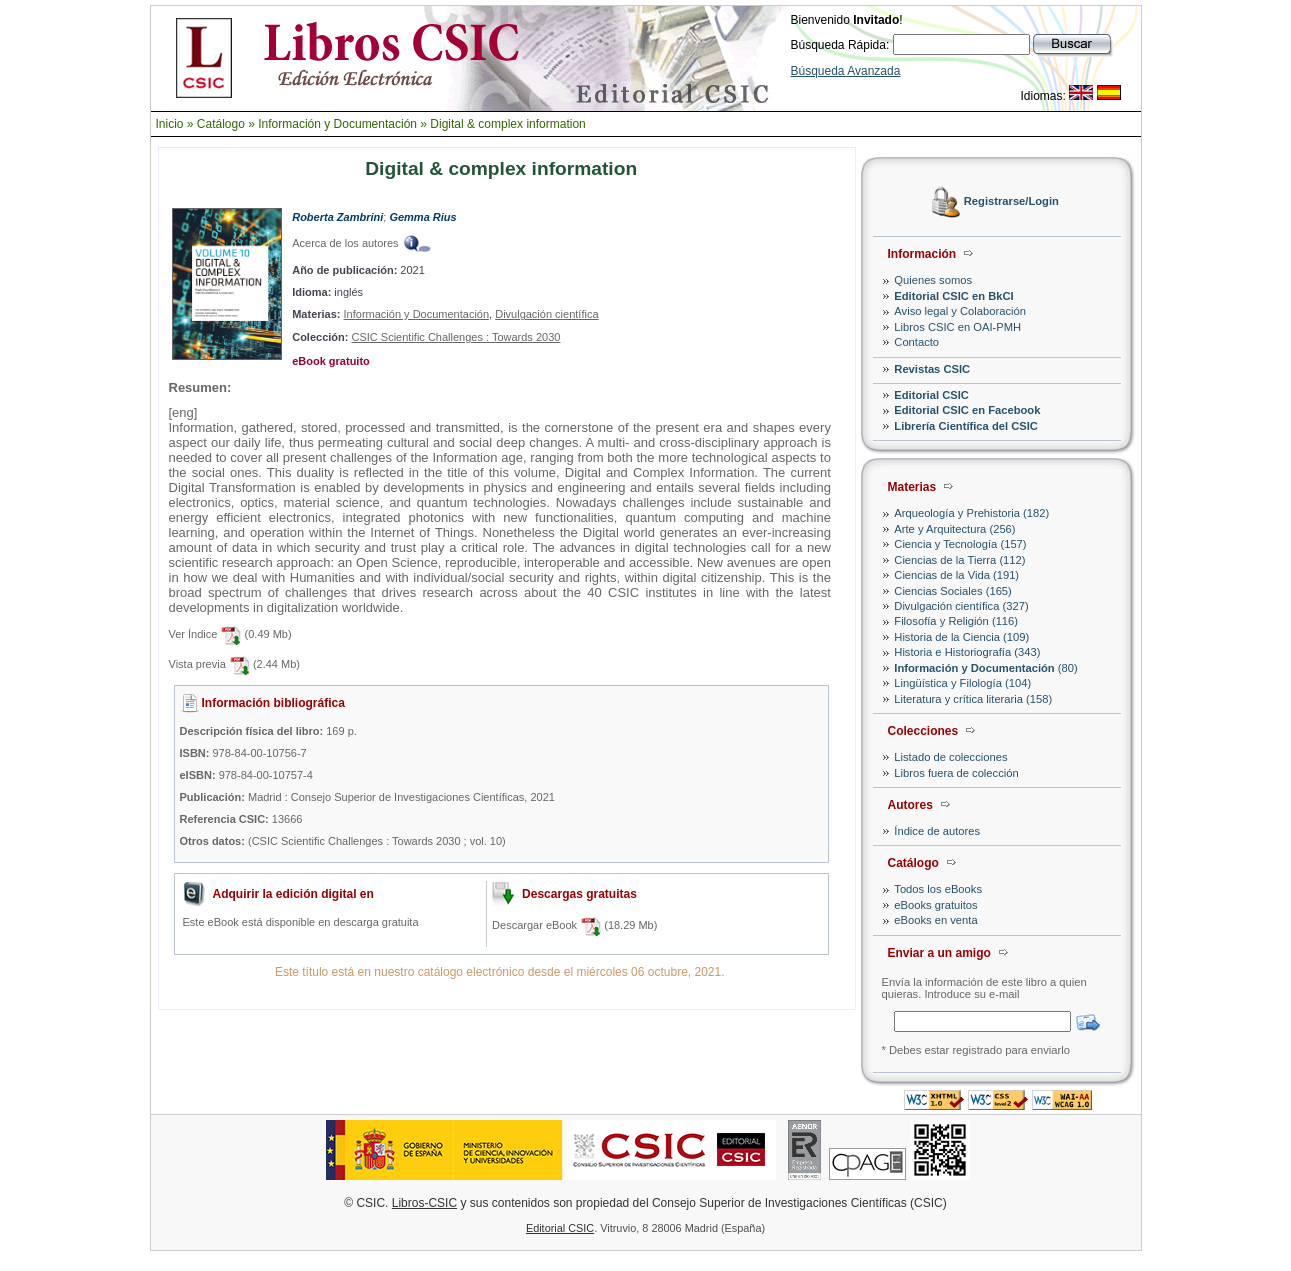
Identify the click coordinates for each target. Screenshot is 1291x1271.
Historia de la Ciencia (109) (961, 637)
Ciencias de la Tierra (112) (959, 560)
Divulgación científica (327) (961, 606)
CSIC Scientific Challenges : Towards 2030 (455, 337)
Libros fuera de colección (956, 773)
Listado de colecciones (950, 757)
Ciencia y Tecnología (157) (960, 544)
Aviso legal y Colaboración (960, 311)
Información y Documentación (337, 124)
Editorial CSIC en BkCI (953, 296)
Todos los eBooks (938, 889)
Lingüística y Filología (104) (962, 683)
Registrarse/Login (1011, 202)
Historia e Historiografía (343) (967, 652)
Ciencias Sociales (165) (953, 591)
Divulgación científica (546, 314)
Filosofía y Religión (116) (956, 621)
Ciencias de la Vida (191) (956, 575)
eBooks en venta (935, 920)
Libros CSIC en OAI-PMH (957, 327)
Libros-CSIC (424, 1203)
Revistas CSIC (932, 369)
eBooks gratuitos (935, 905)
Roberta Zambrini (337, 217)
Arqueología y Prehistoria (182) (971, 513)
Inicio (170, 124)
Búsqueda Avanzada (846, 71)
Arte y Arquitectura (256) (954, 529)
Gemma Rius (422, 217)
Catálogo (221, 124)
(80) (985, 668)
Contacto (916, 342)
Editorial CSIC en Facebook (967, 410)
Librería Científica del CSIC (966, 426)
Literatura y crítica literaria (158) (973, 699)
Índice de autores (937, 831)
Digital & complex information (507, 124)
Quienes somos (933, 280)
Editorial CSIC (931, 395)
